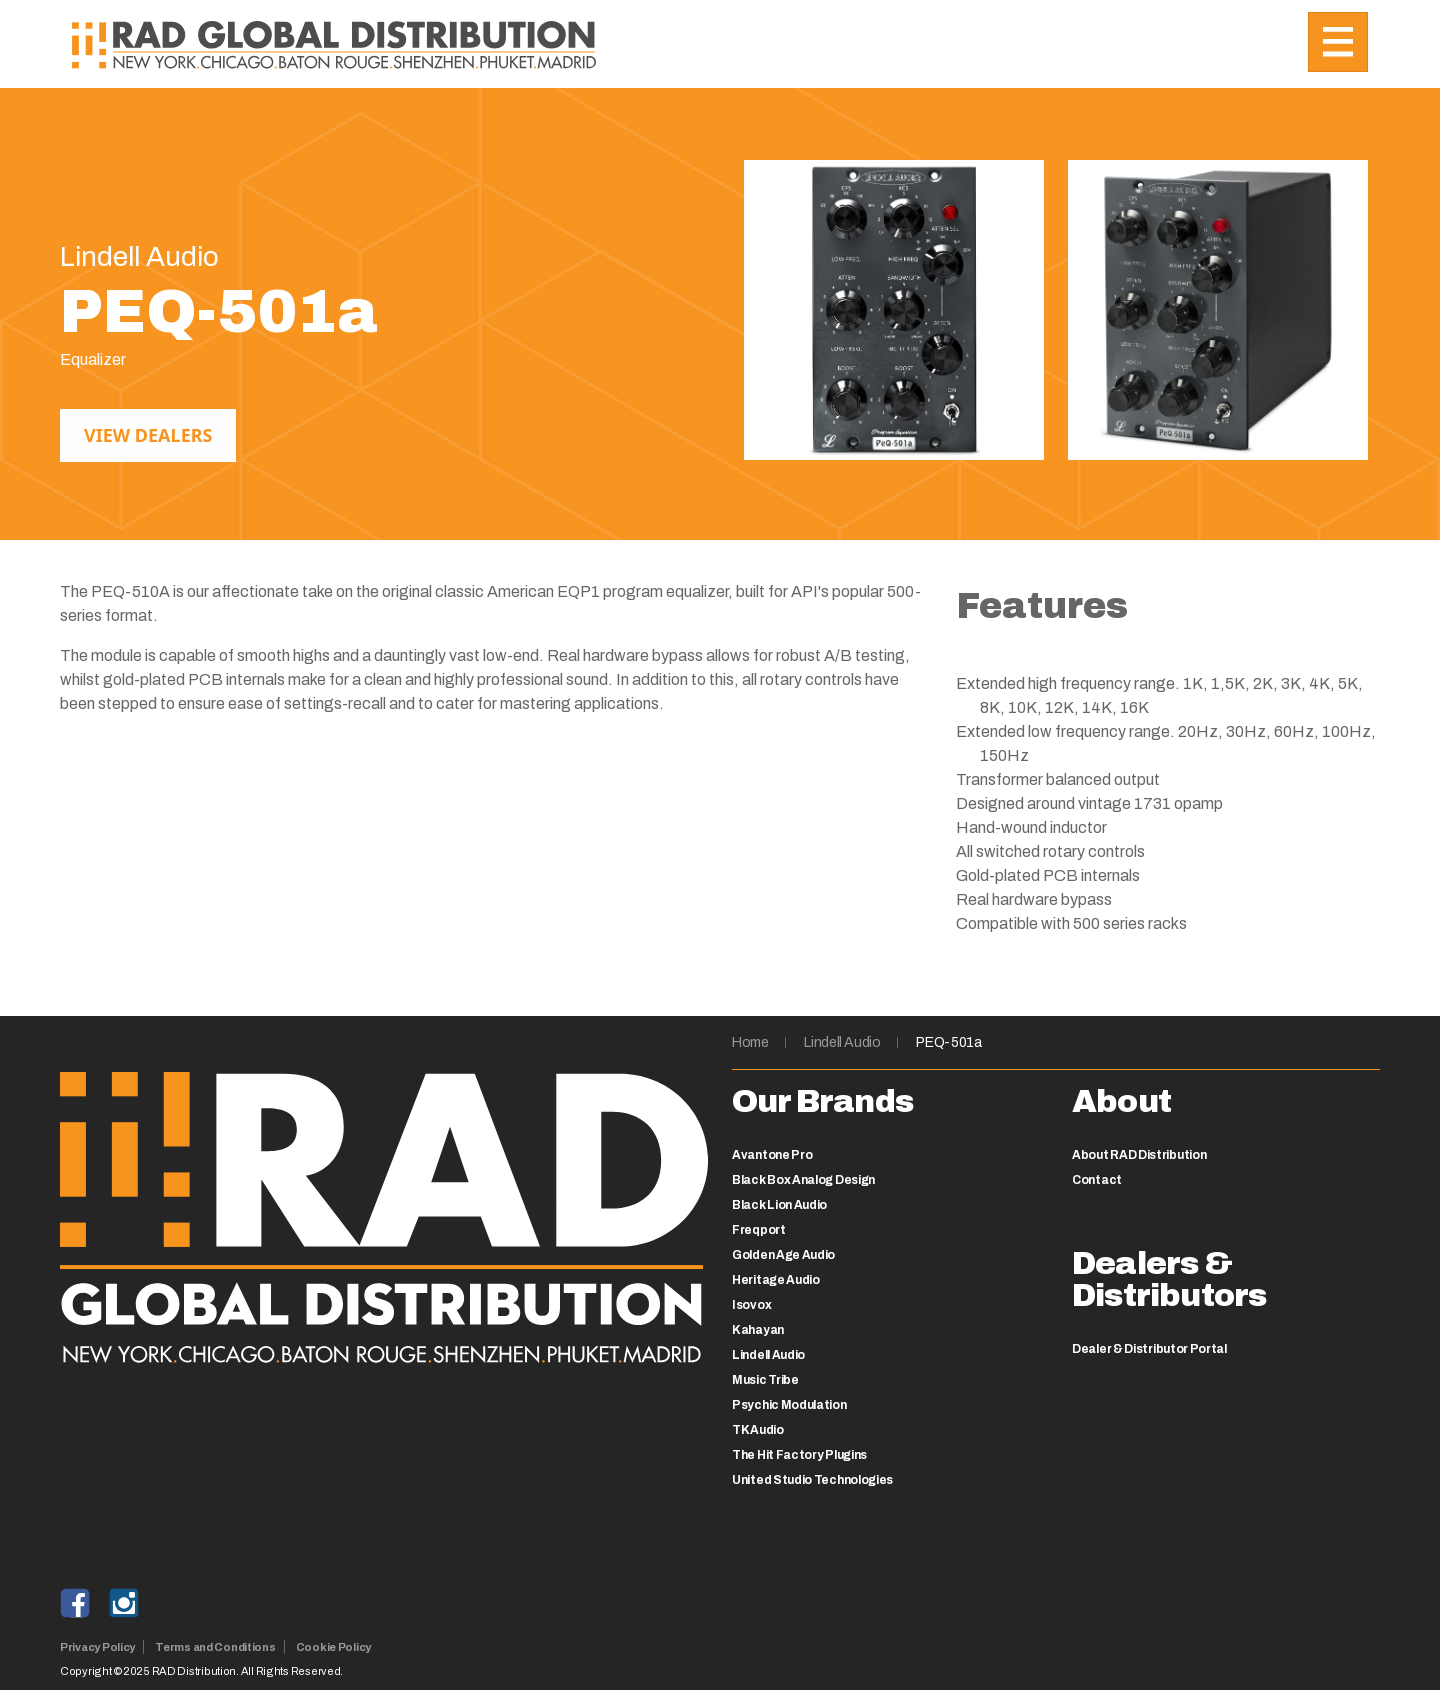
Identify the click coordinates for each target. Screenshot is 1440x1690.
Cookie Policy (333, 1647)
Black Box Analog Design (803, 1180)
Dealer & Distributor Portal (1149, 1349)
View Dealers (148, 435)
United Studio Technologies (812, 1480)
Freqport (759, 1230)
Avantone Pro (772, 1155)
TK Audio (758, 1430)
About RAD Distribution (1139, 1155)
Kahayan (758, 1330)
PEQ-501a (948, 1042)
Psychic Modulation (789, 1405)
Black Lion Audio (779, 1205)
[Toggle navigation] (1338, 42)
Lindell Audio (842, 1042)
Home (750, 1042)
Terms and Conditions (215, 1647)
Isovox (751, 1305)
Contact (1097, 1180)
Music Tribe (765, 1380)
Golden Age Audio (783, 1255)
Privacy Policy (97, 1647)
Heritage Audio (776, 1280)
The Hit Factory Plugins (799, 1455)
